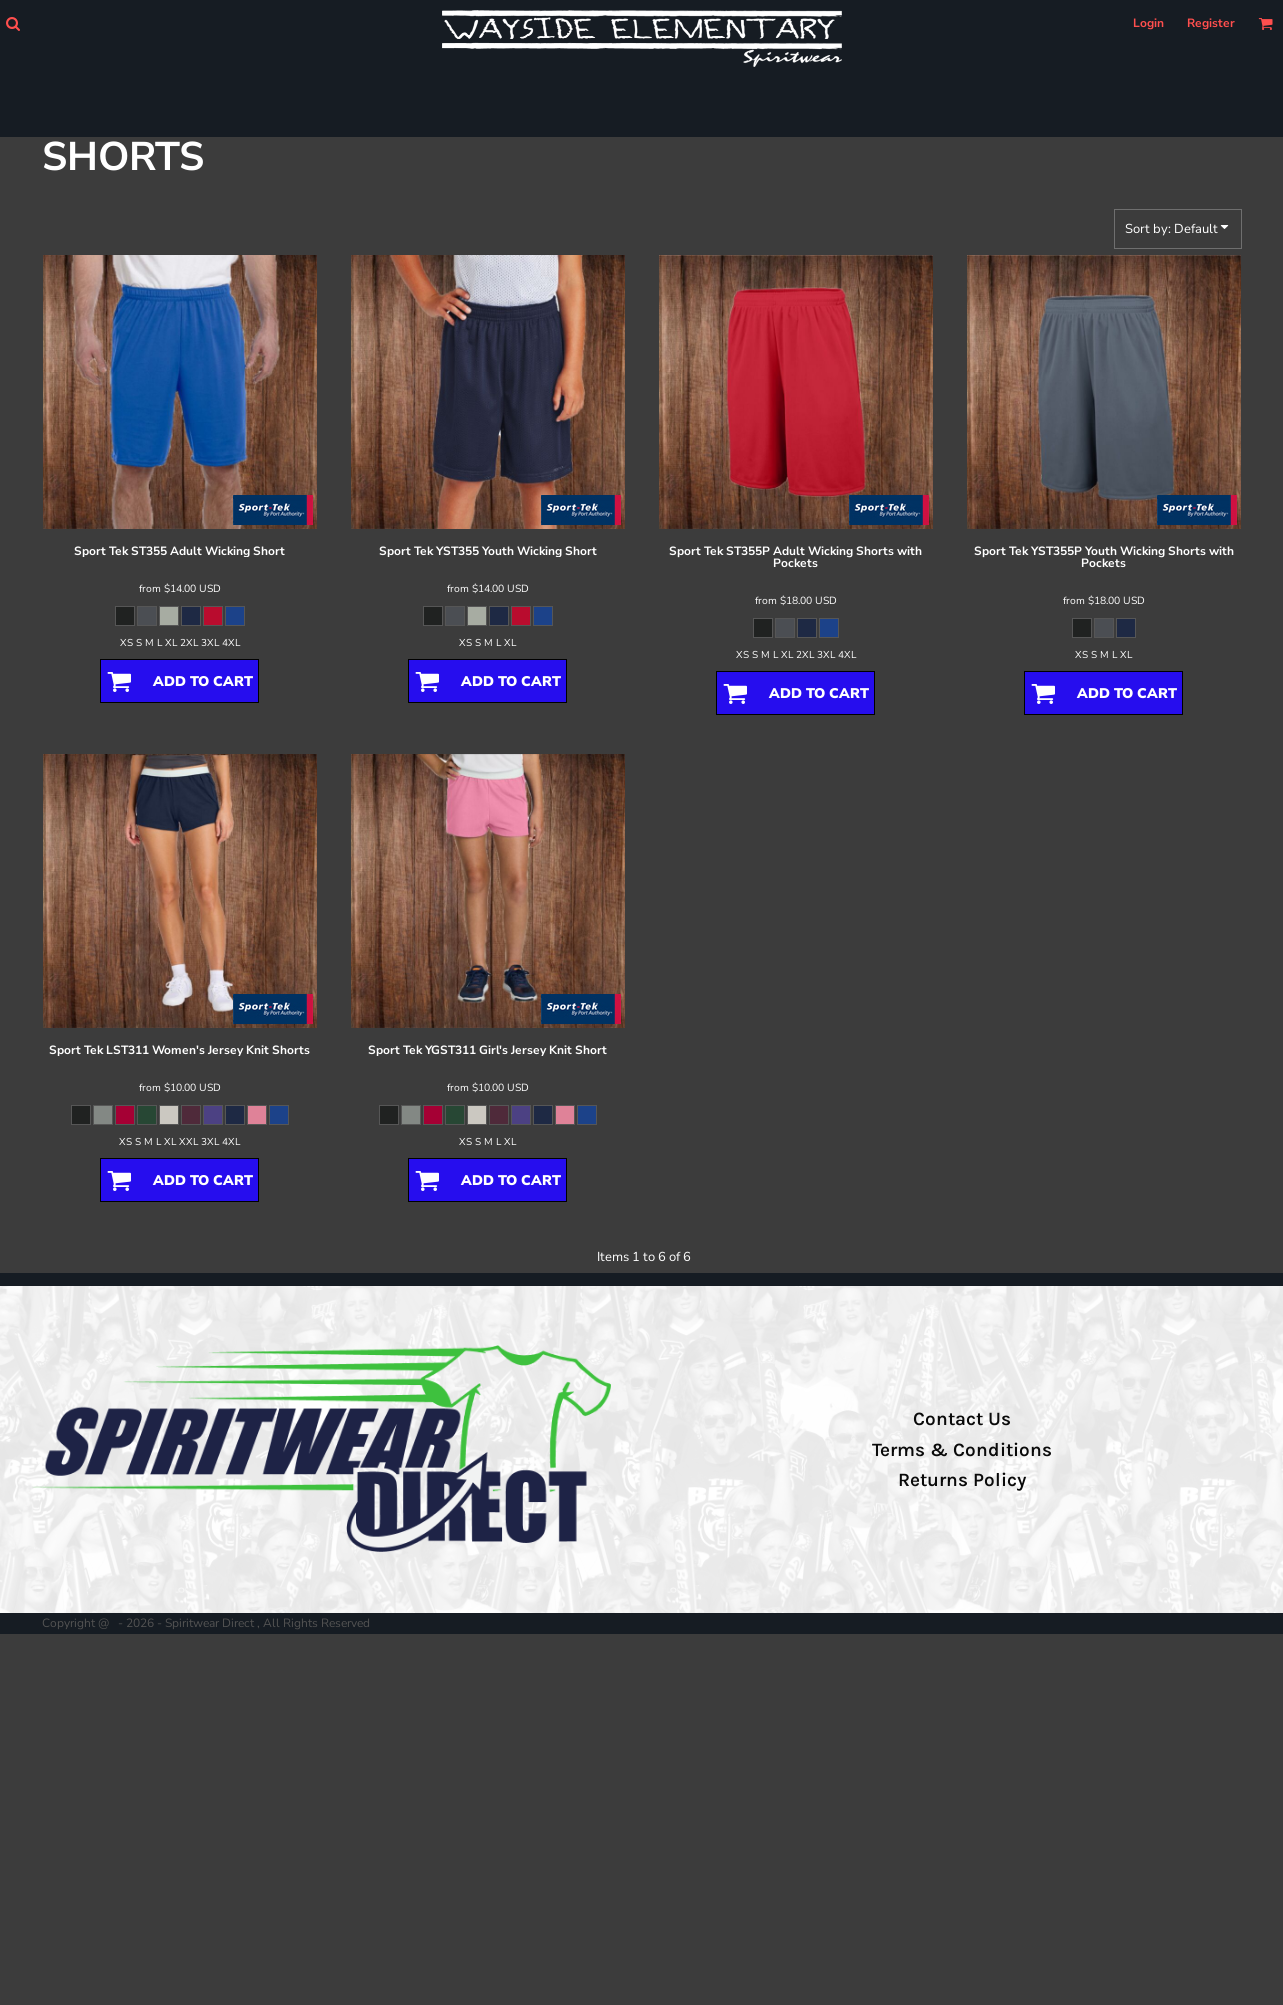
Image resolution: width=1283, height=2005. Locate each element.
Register (1211, 23)
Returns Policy (962, 1480)
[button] (12, 23)
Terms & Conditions (962, 1450)
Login (1148, 23)
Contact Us (962, 1419)
